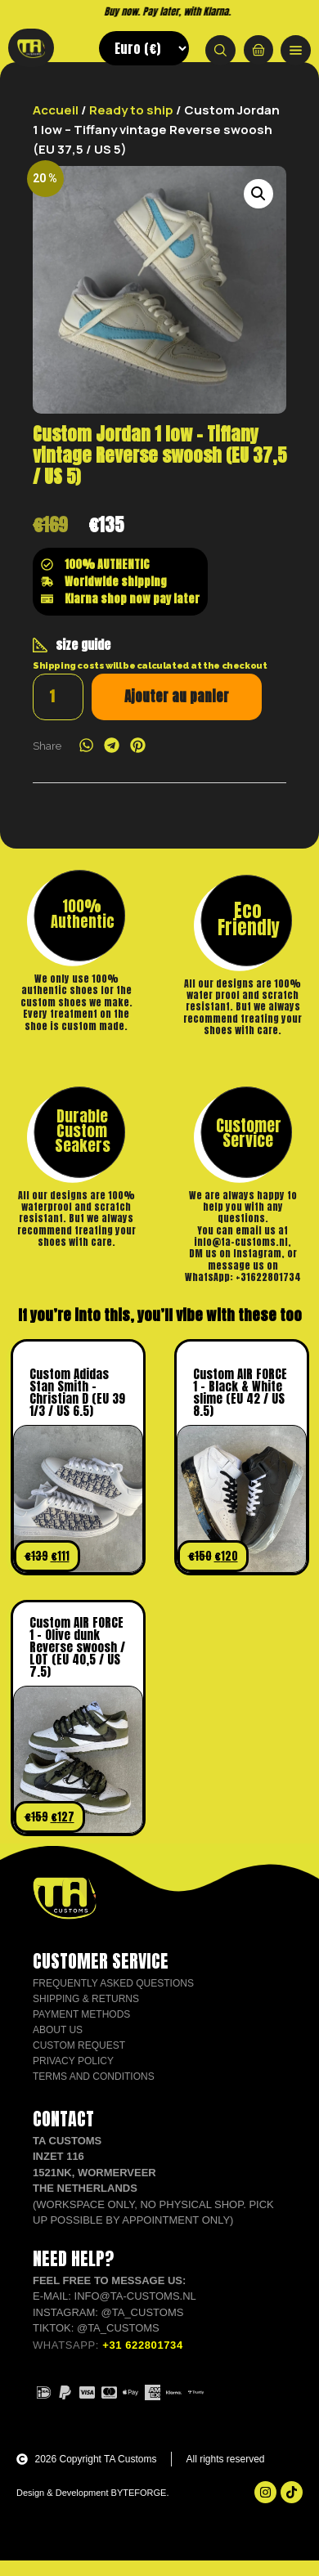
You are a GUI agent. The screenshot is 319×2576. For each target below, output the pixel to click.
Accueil (56, 124)
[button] (258, 208)
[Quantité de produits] (58, 711)
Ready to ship (131, 124)
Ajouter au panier (176, 711)
